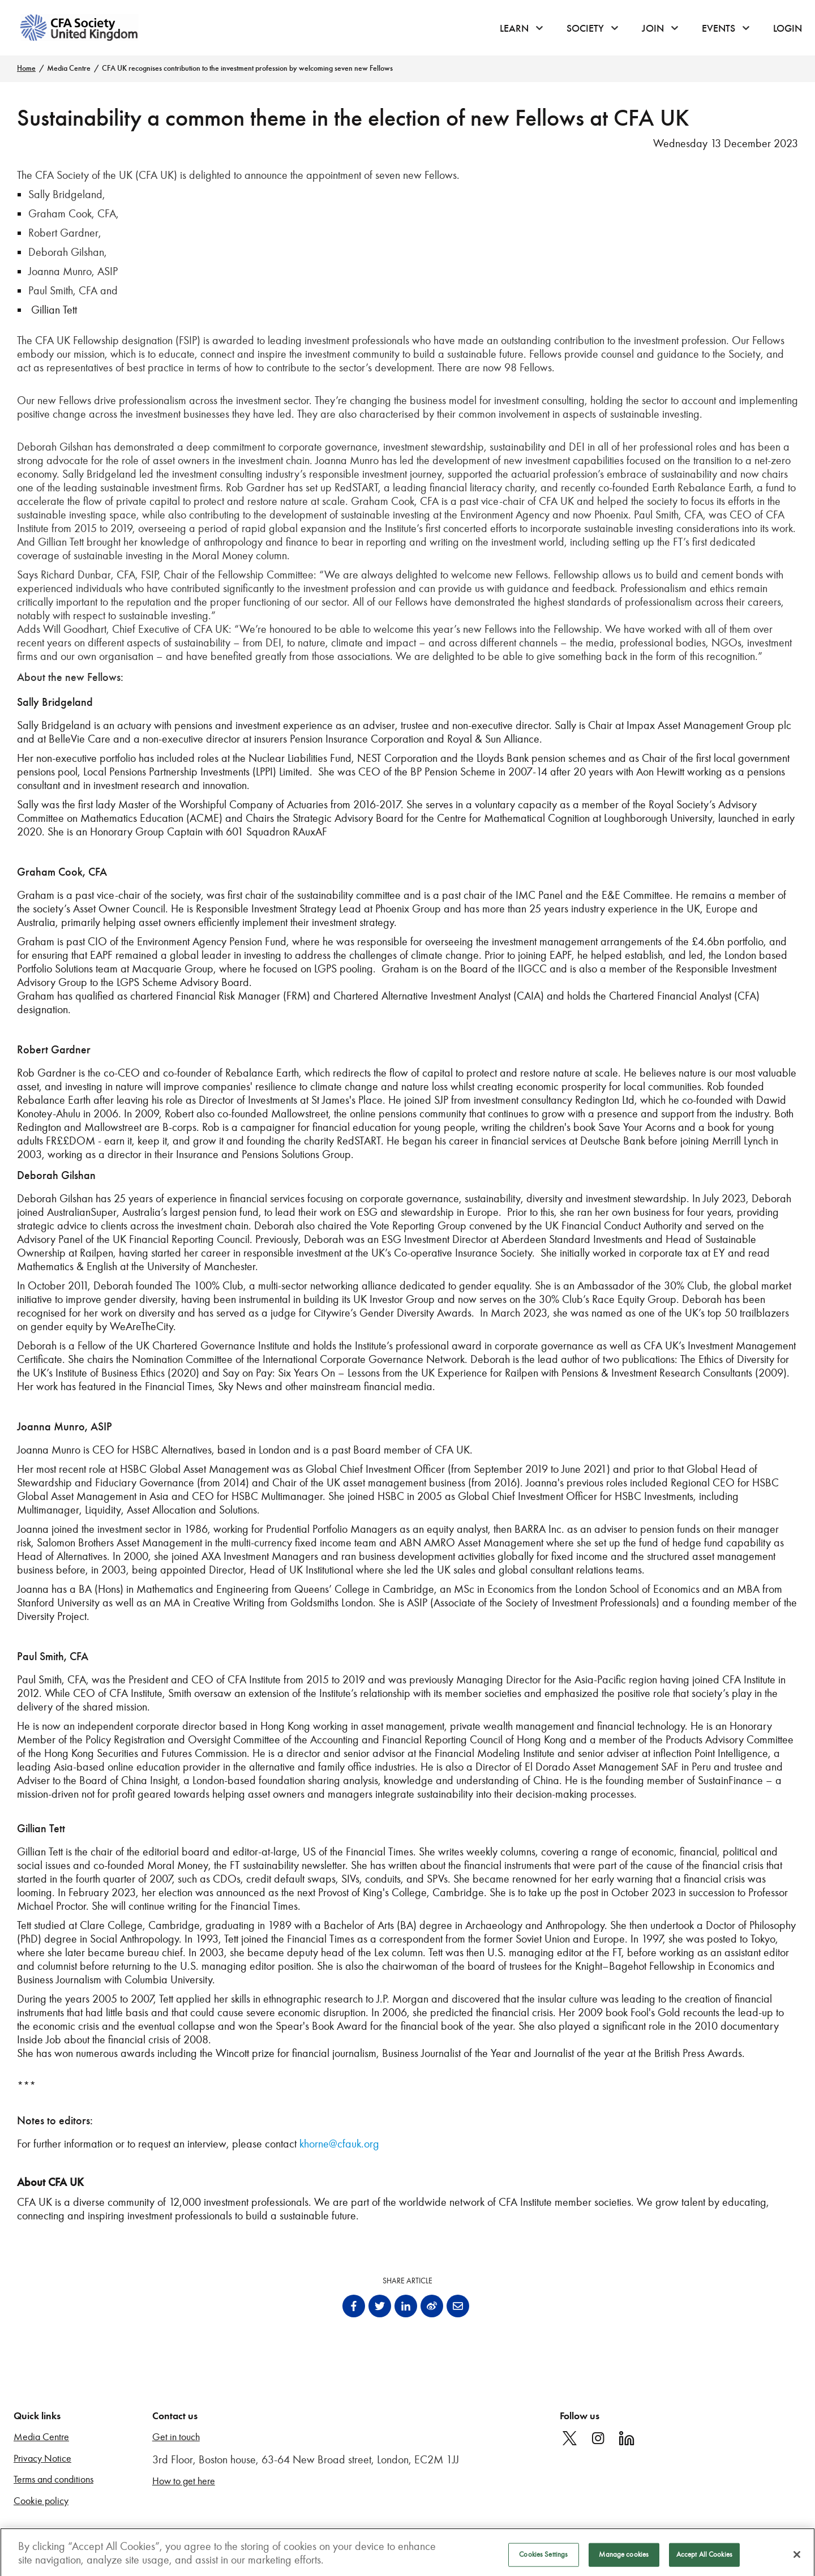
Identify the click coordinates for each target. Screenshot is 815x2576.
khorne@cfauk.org (339, 2143)
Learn (514, 28)
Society (585, 28)
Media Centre (69, 68)
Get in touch (176, 2437)
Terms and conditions (53, 2479)
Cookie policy (41, 2501)
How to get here (183, 2481)
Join (653, 28)
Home (26, 68)
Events (718, 28)
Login (787, 28)
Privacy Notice (42, 2458)
